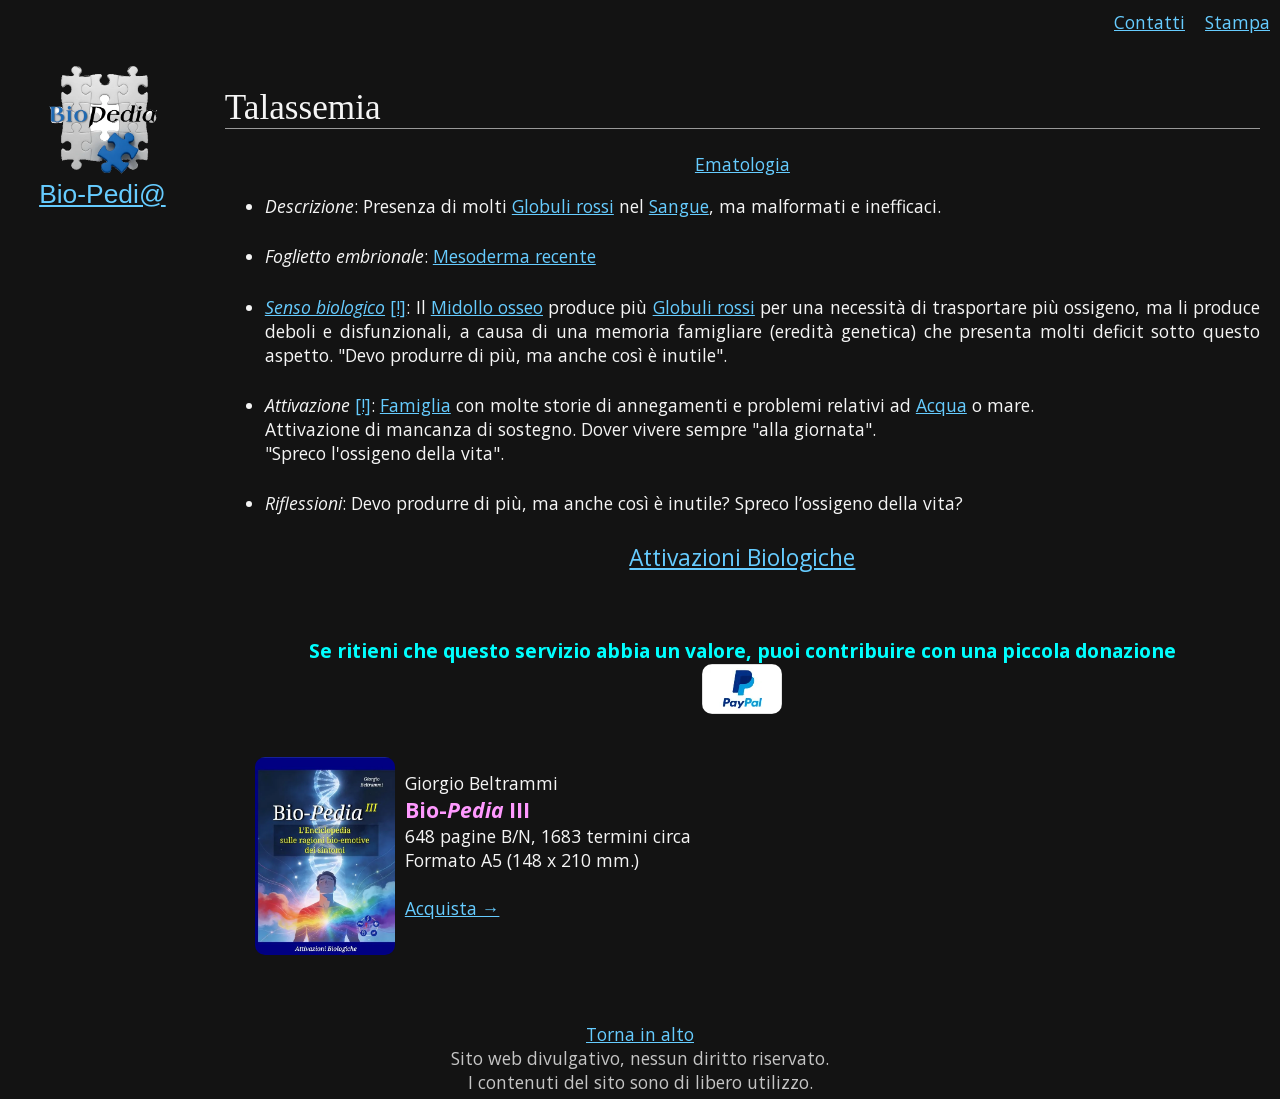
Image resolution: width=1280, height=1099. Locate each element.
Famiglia (415, 405)
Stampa (1237, 22)
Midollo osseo (487, 307)
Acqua (941, 405)
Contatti (1149, 22)
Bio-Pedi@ (102, 194)
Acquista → (452, 908)
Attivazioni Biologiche (742, 557)
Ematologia (742, 164)
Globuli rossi (563, 206)
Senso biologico (325, 307)
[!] (398, 307)
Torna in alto (640, 1034)
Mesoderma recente (514, 256)
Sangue (679, 206)
